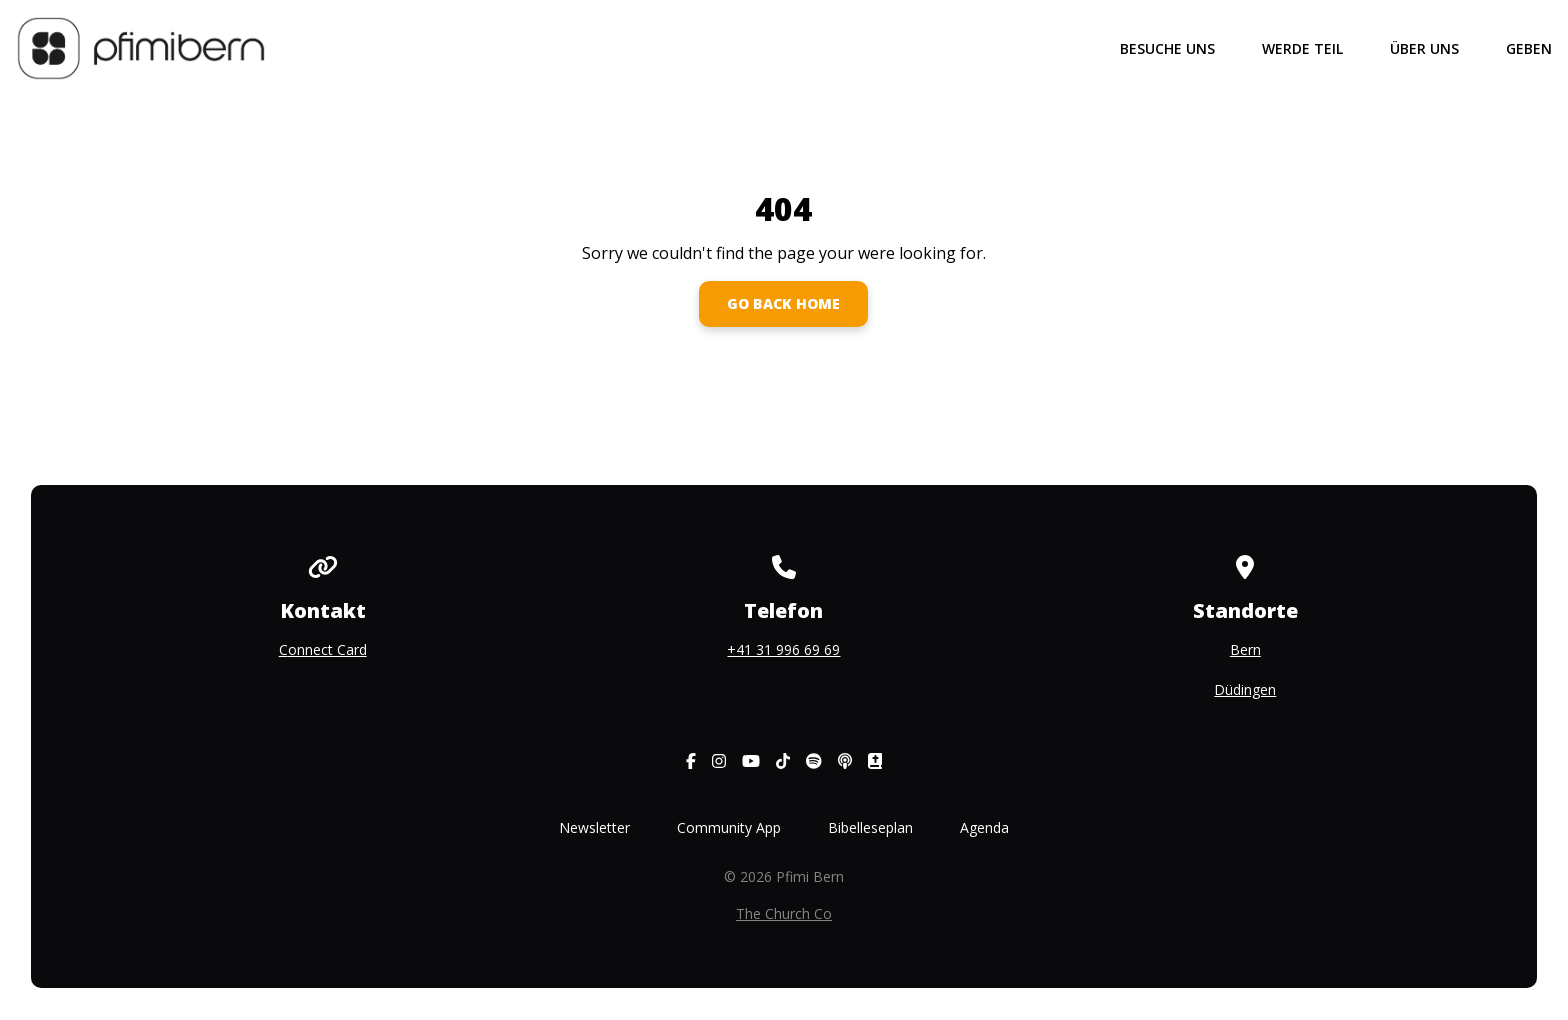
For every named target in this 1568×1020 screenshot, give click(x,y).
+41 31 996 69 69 (783, 649)
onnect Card (327, 649)
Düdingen (1245, 689)
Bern (1245, 649)
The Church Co (784, 913)
